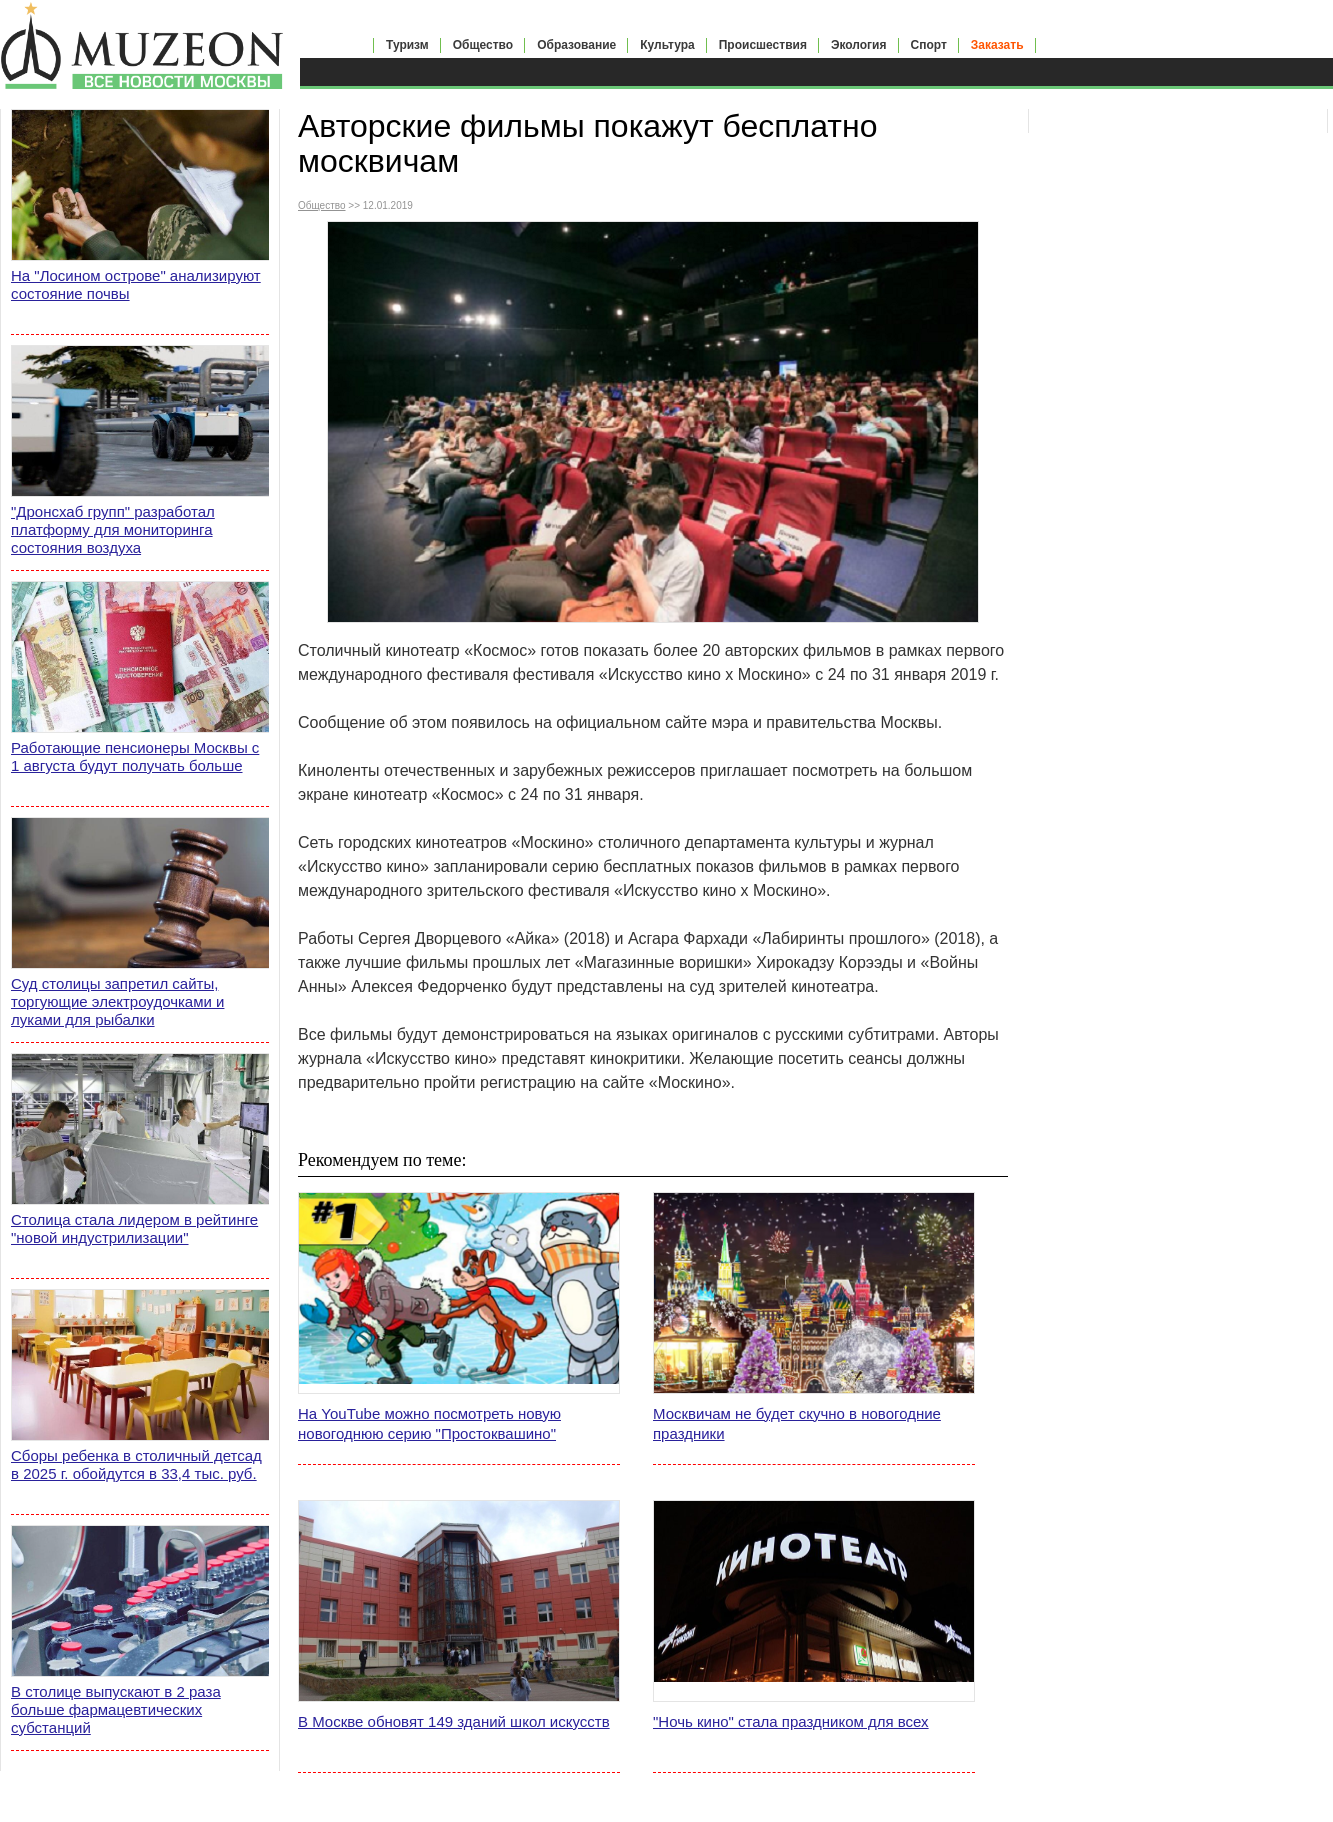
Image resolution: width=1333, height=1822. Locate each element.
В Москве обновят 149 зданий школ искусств (454, 1721)
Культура (667, 45)
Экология (859, 45)
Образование (576, 45)
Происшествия (763, 45)
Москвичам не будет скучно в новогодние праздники (797, 1423)
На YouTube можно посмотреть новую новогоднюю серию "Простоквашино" (429, 1423)
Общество (483, 45)
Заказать (997, 45)
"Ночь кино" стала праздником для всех (791, 1721)
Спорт (929, 45)
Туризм (407, 45)
